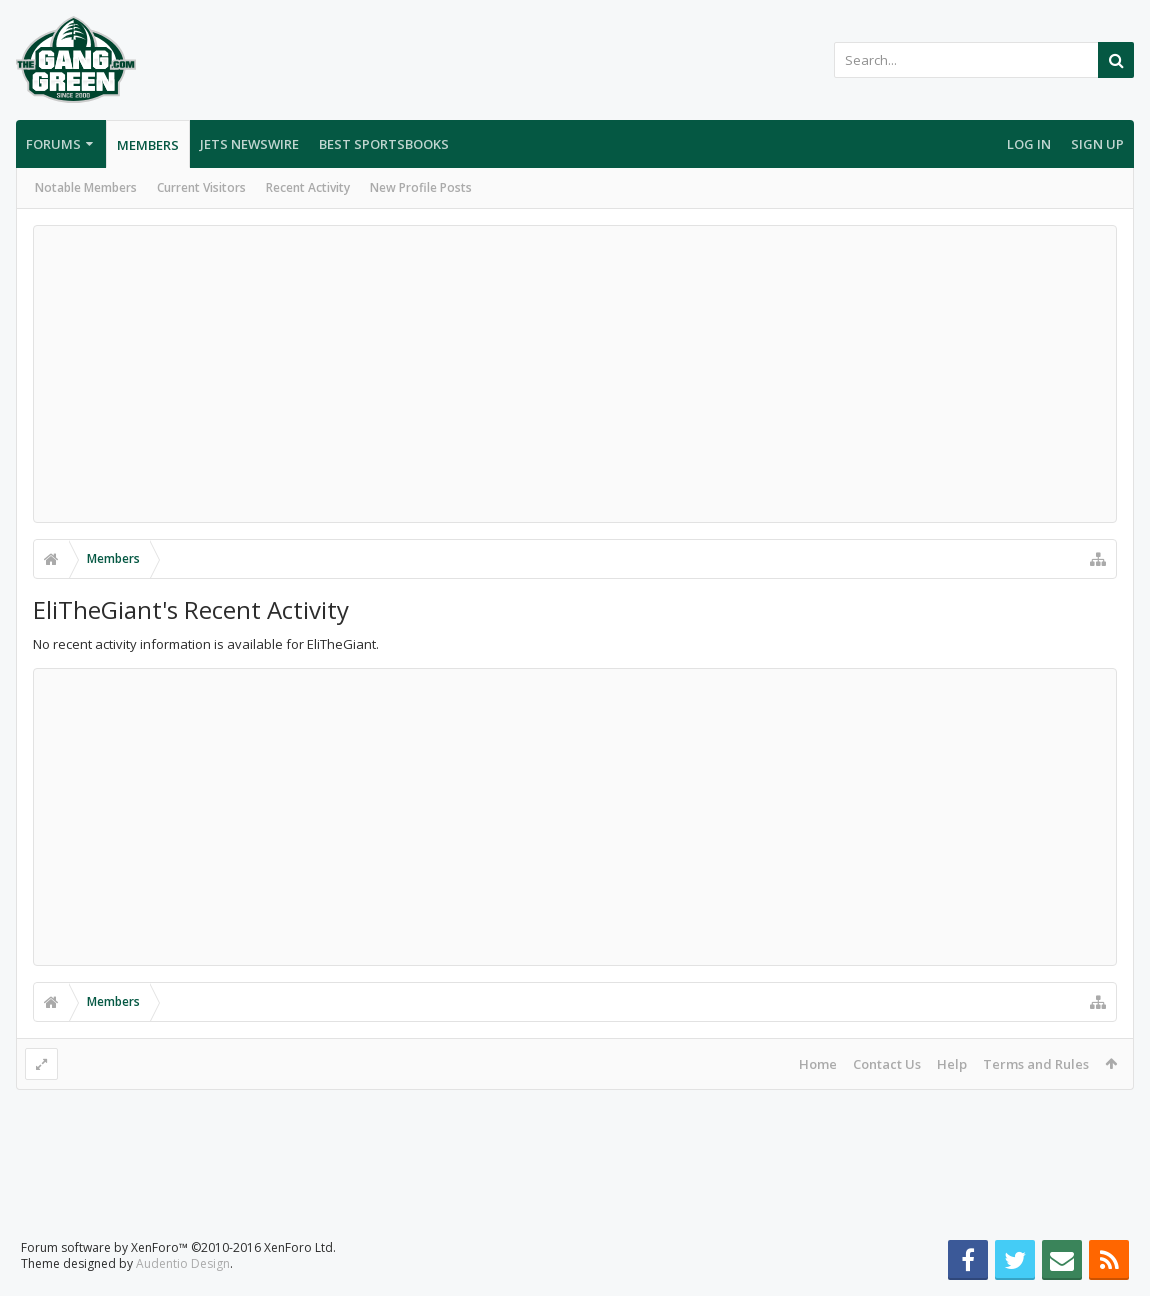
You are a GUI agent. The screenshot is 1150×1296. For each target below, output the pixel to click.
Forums (53, 144)
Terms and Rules (1036, 1064)
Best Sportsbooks (384, 144)
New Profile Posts (421, 187)
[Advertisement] (575, 374)
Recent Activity (308, 187)
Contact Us (887, 1064)
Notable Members (86, 187)
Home (818, 1064)
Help (952, 1064)
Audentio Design (183, 1263)
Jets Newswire (249, 144)
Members (148, 145)
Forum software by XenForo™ (178, 1247)
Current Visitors (201, 187)
